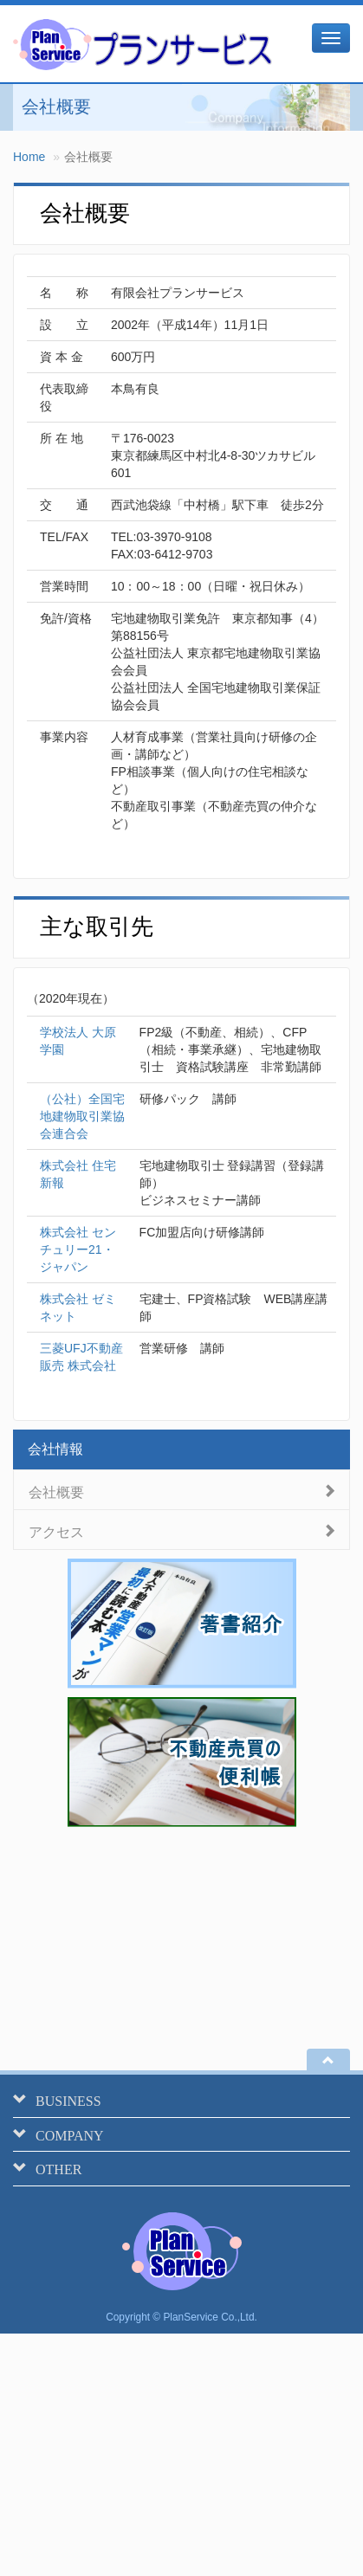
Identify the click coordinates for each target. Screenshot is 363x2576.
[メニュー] (331, 38)
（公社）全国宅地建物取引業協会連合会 (82, 1116)
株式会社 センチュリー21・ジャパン (78, 1249)
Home (29, 157)
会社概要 (56, 1490)
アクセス (56, 1530)
